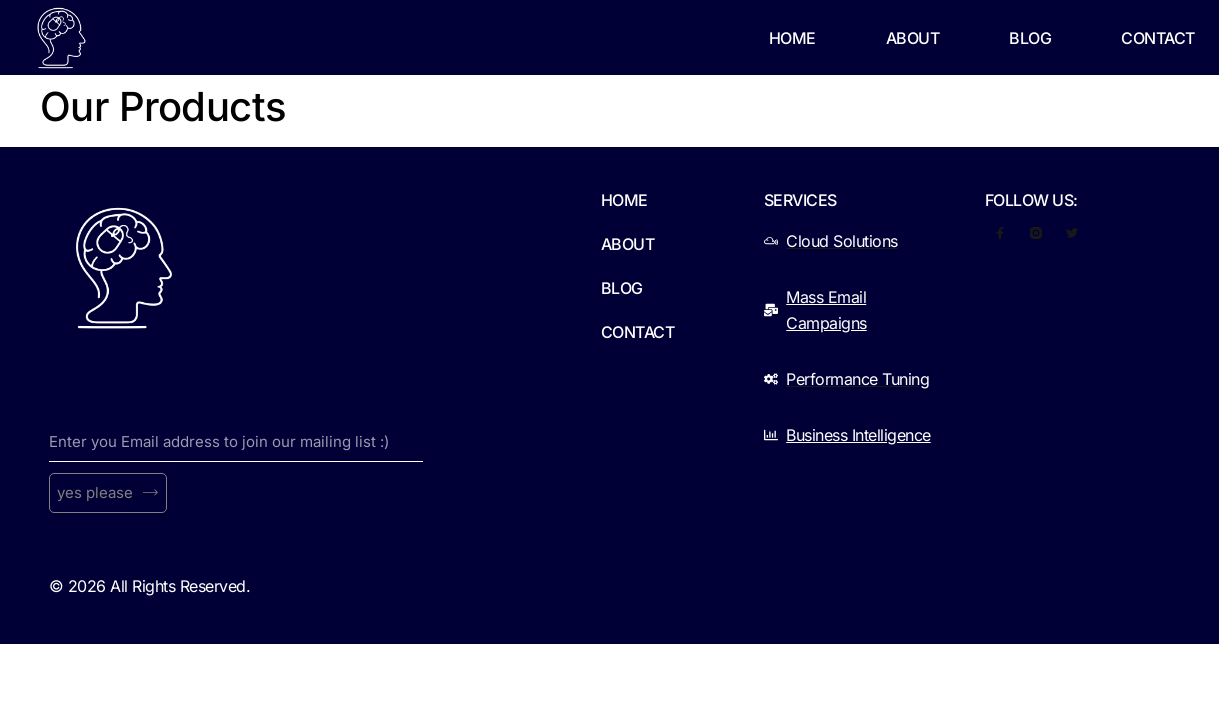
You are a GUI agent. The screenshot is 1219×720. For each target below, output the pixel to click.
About (913, 38)
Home (792, 38)
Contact (1158, 38)
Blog (1030, 38)
